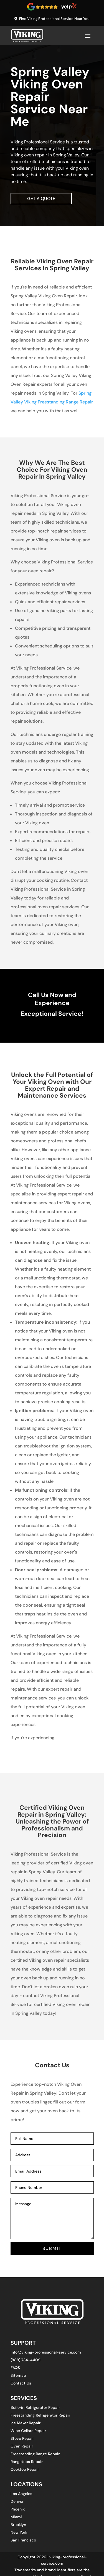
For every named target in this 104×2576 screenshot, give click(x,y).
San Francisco (23, 2540)
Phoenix (18, 2509)
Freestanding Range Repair (35, 2453)
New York (19, 2532)
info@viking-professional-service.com (46, 2352)
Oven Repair (22, 2446)
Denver (17, 2501)
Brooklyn (18, 2524)
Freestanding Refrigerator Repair (40, 2415)
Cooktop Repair (25, 2469)
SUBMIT (52, 2248)
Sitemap (18, 2375)
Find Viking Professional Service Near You (54, 18)
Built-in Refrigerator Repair (35, 2407)
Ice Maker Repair (25, 2422)
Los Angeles (21, 2493)
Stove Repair (22, 2438)
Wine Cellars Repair (28, 2430)
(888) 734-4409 (25, 2359)
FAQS (15, 2367)
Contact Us (21, 2383)
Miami (16, 2516)
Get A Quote (41, 198)
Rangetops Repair (27, 2461)
